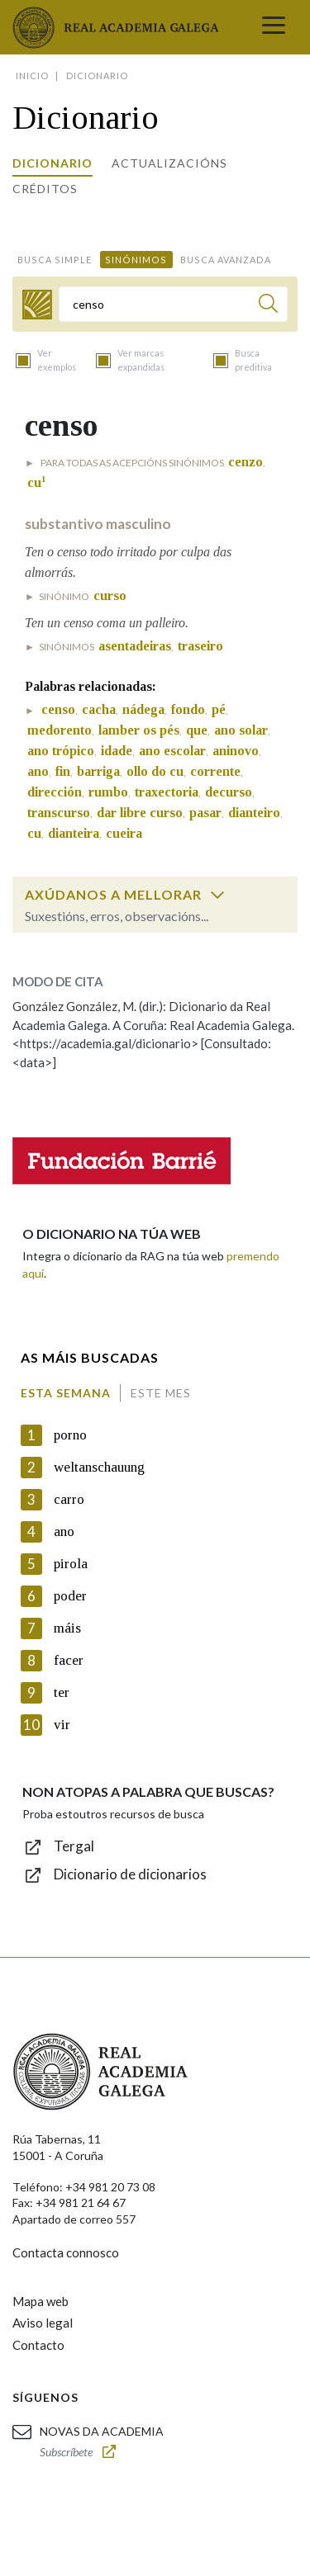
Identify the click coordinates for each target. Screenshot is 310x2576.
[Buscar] (268, 306)
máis (67, 1628)
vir (62, 1724)
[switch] (217, 894)
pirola (71, 1564)
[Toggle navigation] (274, 27)
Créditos (45, 189)
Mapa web (40, 2301)
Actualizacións (169, 163)
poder (70, 1596)
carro (69, 1499)
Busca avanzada (225, 259)
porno (70, 1435)
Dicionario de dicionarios (130, 1874)
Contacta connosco (65, 2252)
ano (64, 1531)
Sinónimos (136, 259)
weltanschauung (99, 1467)
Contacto (38, 2344)
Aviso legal (42, 2322)
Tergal (74, 1846)
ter (61, 1692)
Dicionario (52, 163)
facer (68, 1660)
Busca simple (54, 259)
